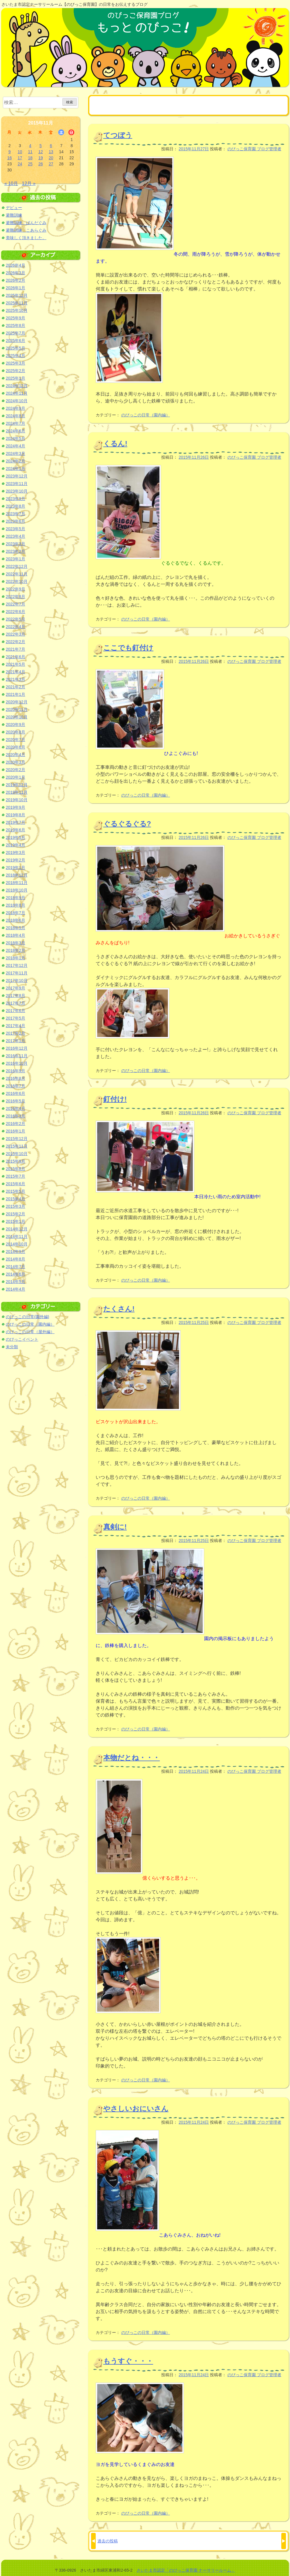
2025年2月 (15, 370)
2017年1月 (15, 1040)
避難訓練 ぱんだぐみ (26, 222)
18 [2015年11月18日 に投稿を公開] (30, 157)
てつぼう (117, 135)
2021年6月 (15, 656)
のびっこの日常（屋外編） (30, 1331)
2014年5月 (15, 1281)
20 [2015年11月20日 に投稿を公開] (51, 157)
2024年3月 (15, 453)
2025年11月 (17, 303)
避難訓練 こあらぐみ (26, 230)
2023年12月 (17, 476)
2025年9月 (15, 318)
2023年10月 (17, 491)
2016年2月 (15, 1123)
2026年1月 (15, 288)
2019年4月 (15, 845)
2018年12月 (17, 875)
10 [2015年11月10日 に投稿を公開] (20, 151)
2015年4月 (15, 1198)
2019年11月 (17, 792)
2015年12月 (17, 1138)
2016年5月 (15, 1101)
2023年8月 (15, 506)
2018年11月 (17, 882)
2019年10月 (17, 799)
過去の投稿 (107, 2541)
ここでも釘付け (128, 648)
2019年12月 (17, 784)
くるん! (115, 443)
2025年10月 (17, 310)
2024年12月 (17, 385)
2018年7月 (15, 912)
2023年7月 (15, 513)
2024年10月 (17, 400)
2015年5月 (15, 1191)
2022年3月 (15, 634)
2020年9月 (15, 724)
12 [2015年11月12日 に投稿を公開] (40, 151)
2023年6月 (15, 521)
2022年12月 (17, 566)
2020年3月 (15, 762)
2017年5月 (15, 1018)
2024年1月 (15, 468)
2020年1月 (15, 777)
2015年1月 (15, 1221)
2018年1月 (15, 958)
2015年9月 (15, 1161)
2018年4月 (15, 935)
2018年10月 (17, 890)
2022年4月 (15, 626)
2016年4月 (15, 1108)
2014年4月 (15, 1289)
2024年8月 (15, 416)
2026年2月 (15, 280)
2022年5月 (15, 619)
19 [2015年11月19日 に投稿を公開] (40, 157)
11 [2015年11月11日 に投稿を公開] (30, 151)
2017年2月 (15, 1033)
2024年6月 (15, 431)
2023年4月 (15, 536)
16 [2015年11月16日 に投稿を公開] (9, 157)
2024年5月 (15, 438)
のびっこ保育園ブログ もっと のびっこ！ (145, 47)
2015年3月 (15, 1206)
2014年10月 (17, 1244)
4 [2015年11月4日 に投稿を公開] (30, 145)
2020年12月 (17, 702)
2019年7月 (15, 822)
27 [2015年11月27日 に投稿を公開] (51, 164)
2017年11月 (17, 973)
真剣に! (115, 1527)
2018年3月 (15, 943)
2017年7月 (15, 1003)
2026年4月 (15, 265)
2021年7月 (15, 649)
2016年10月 (17, 1063)
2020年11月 (17, 709)
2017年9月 (15, 988)
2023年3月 (15, 543)
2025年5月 (15, 348)
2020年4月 (15, 754)
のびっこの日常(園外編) (27, 1316)
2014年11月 (17, 1236)
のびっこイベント (22, 1339)
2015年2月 (15, 1214)
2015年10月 (17, 1153)
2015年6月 (15, 1183)
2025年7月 (15, 333)
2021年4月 (15, 671)
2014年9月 (15, 1251)
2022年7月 (15, 604)
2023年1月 (15, 559)
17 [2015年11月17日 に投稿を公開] (20, 157)
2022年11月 (17, 574)
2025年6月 (15, 340)
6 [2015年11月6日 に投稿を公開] (51, 145)
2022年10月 (17, 581)
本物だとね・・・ (131, 1757)
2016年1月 (15, 1131)
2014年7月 (15, 1266)
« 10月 (11, 183)
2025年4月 (15, 355)
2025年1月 (15, 378)
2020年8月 (15, 732)
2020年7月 (15, 739)
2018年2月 (15, 950)
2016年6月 (15, 1093)
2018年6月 (15, 920)
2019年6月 (15, 830)
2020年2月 (15, 769)
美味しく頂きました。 (26, 237)
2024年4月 (15, 446)
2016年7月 (15, 1086)
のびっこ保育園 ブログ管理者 (254, 149)
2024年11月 (17, 393)
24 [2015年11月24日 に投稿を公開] (20, 164)
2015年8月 (15, 1168)
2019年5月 (15, 837)
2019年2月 (15, 860)
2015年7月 (15, 1176)
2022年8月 (15, 596)
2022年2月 (15, 641)
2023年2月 (15, 551)
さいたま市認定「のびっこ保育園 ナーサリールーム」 (186, 2570)
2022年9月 (15, 589)
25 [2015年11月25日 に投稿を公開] (30, 164)
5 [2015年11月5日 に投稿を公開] (40, 145)
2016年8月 (15, 1078)
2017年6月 (15, 1010)
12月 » (29, 183)
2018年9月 (15, 897)
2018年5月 (15, 927)
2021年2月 (15, 687)
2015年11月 (17, 1146)
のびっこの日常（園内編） (145, 415)
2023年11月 (17, 483)
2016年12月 (17, 1048)
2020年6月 (15, 747)
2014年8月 (15, 1259)
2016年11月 (17, 1055)
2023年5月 (15, 528)
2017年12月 (17, 965)
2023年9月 (15, 498)
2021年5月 (15, 664)
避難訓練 (14, 215)
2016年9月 (15, 1071)
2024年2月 (15, 461)
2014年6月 (15, 1274)
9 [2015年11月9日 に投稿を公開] (9, 151)
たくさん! (119, 1309)
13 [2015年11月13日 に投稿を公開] (51, 151)
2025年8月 (15, 325)
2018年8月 (15, 905)
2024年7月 (15, 423)
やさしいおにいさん (135, 2108)
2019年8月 (15, 815)
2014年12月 (17, 1229)
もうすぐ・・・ (128, 2361)
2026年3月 (15, 272)
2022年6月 (15, 611)
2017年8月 (15, 995)
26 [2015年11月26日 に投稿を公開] (40, 164)
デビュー (14, 207)
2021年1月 (15, 694)
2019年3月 (15, 852)
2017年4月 (15, 1025)
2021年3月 (15, 679)
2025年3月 (15, 363)
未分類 (12, 1346)
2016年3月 (15, 1116)
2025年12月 (17, 295)
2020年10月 (17, 717)
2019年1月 (15, 867)
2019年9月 (15, 807)
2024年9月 (15, 408)
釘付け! (115, 1099)
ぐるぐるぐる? (127, 824)
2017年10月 (17, 980)
